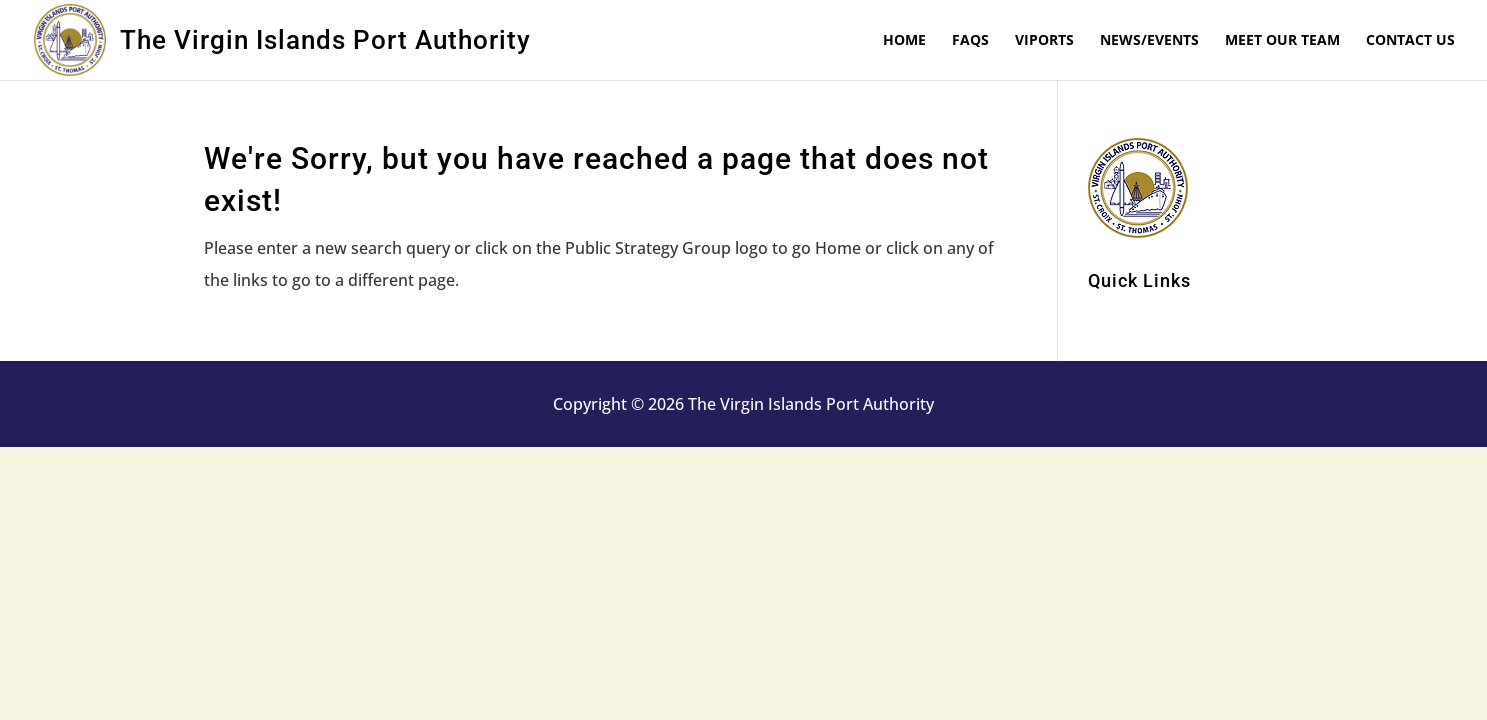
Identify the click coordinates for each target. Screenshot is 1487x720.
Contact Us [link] (1410, 41)
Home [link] (904, 41)
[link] (77, 38)
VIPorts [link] (1044, 41)
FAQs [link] (970, 41)
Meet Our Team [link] (1282, 41)
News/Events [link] (1149, 41)
